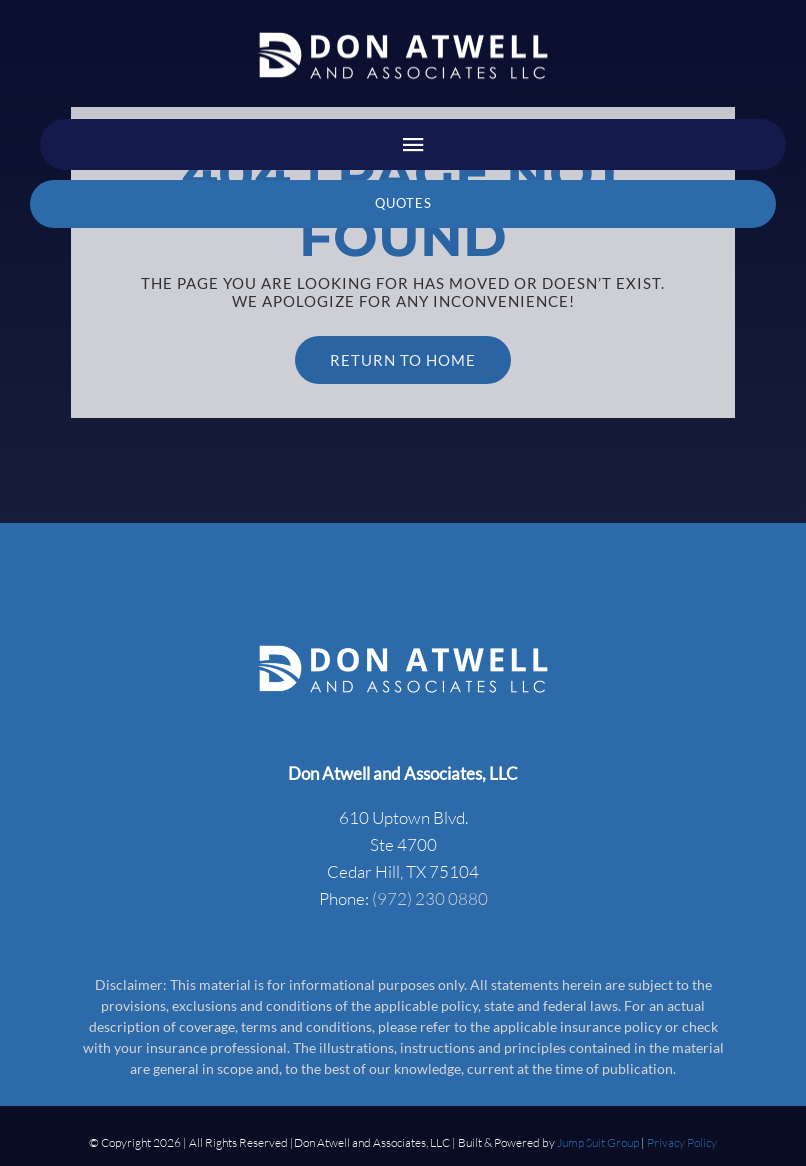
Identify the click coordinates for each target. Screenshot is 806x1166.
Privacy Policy (682, 1142)
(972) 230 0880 (430, 898)
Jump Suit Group (598, 1142)
